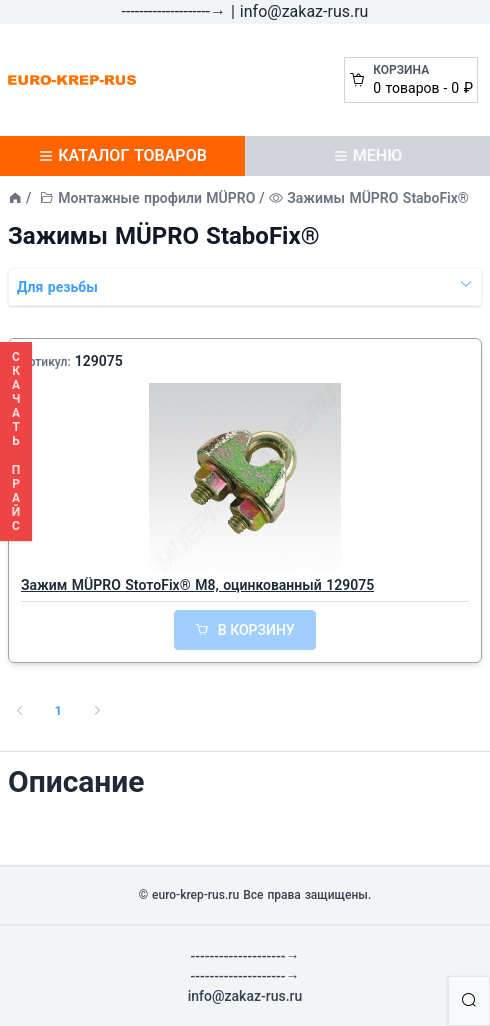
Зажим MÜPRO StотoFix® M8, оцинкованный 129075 (197, 585)
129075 (99, 361)
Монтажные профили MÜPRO (156, 198)
